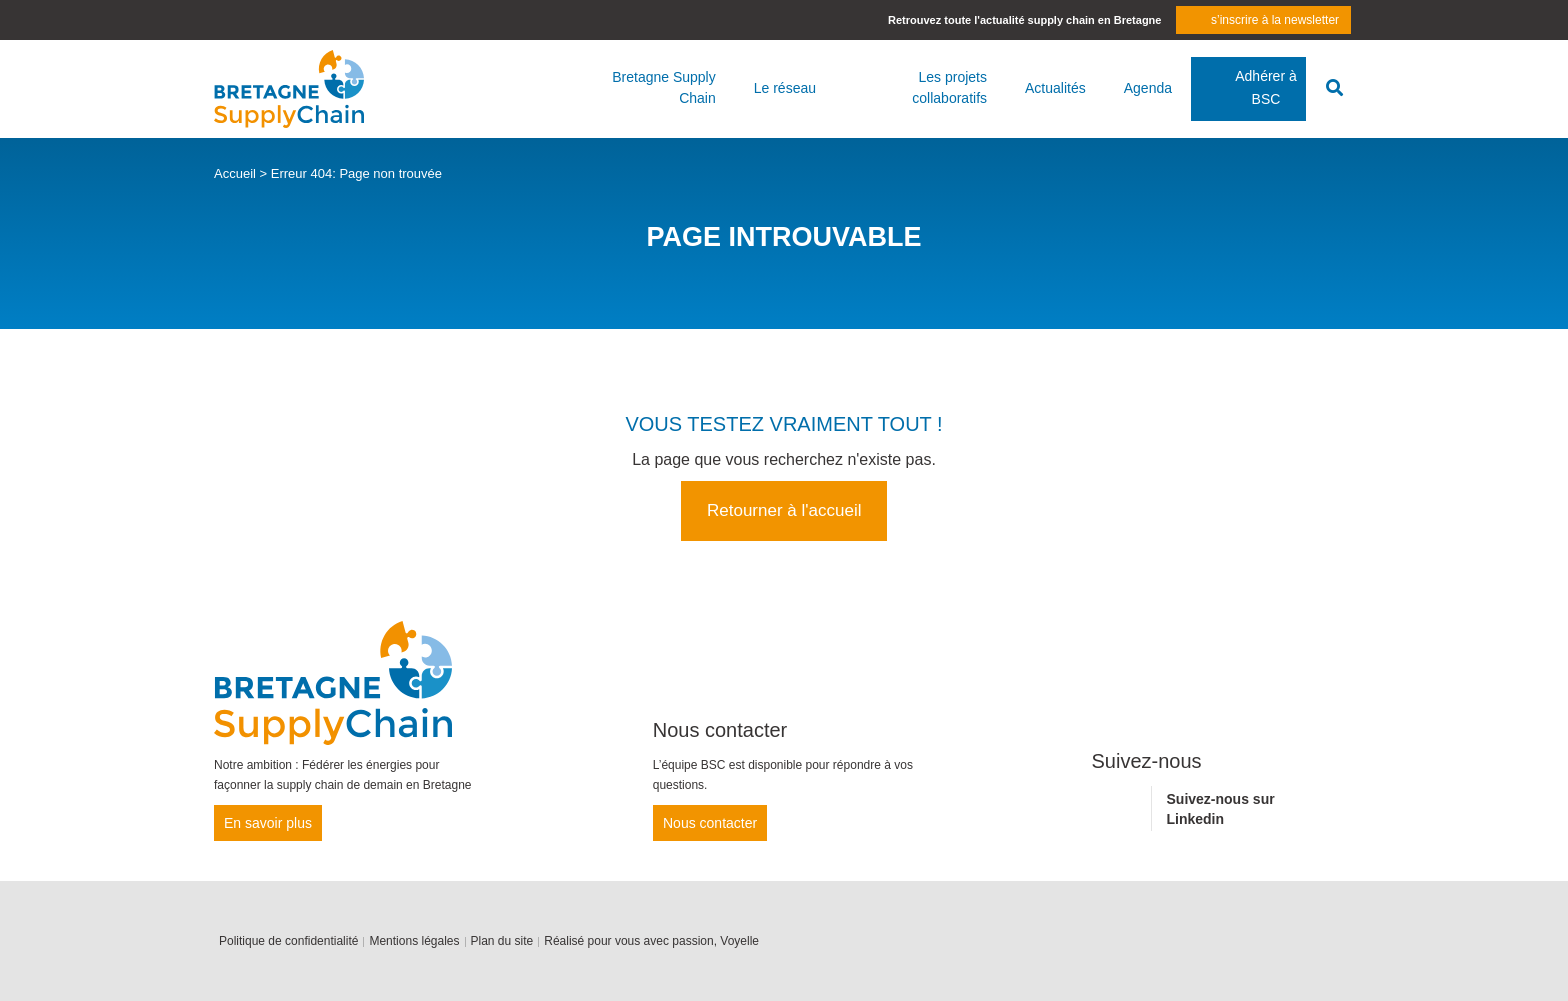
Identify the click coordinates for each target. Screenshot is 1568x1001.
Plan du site (502, 941)
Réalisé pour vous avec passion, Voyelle (651, 941)
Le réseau (785, 88)
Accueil (235, 173)
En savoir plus (268, 823)
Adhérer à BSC (1265, 87)
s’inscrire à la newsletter (1275, 20)
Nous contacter (710, 823)
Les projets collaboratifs (949, 87)
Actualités (1055, 88)
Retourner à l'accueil (784, 510)
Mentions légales (414, 941)
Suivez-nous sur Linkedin (1221, 809)
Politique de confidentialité (288, 941)
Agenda (1148, 88)
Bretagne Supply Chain (664, 87)
